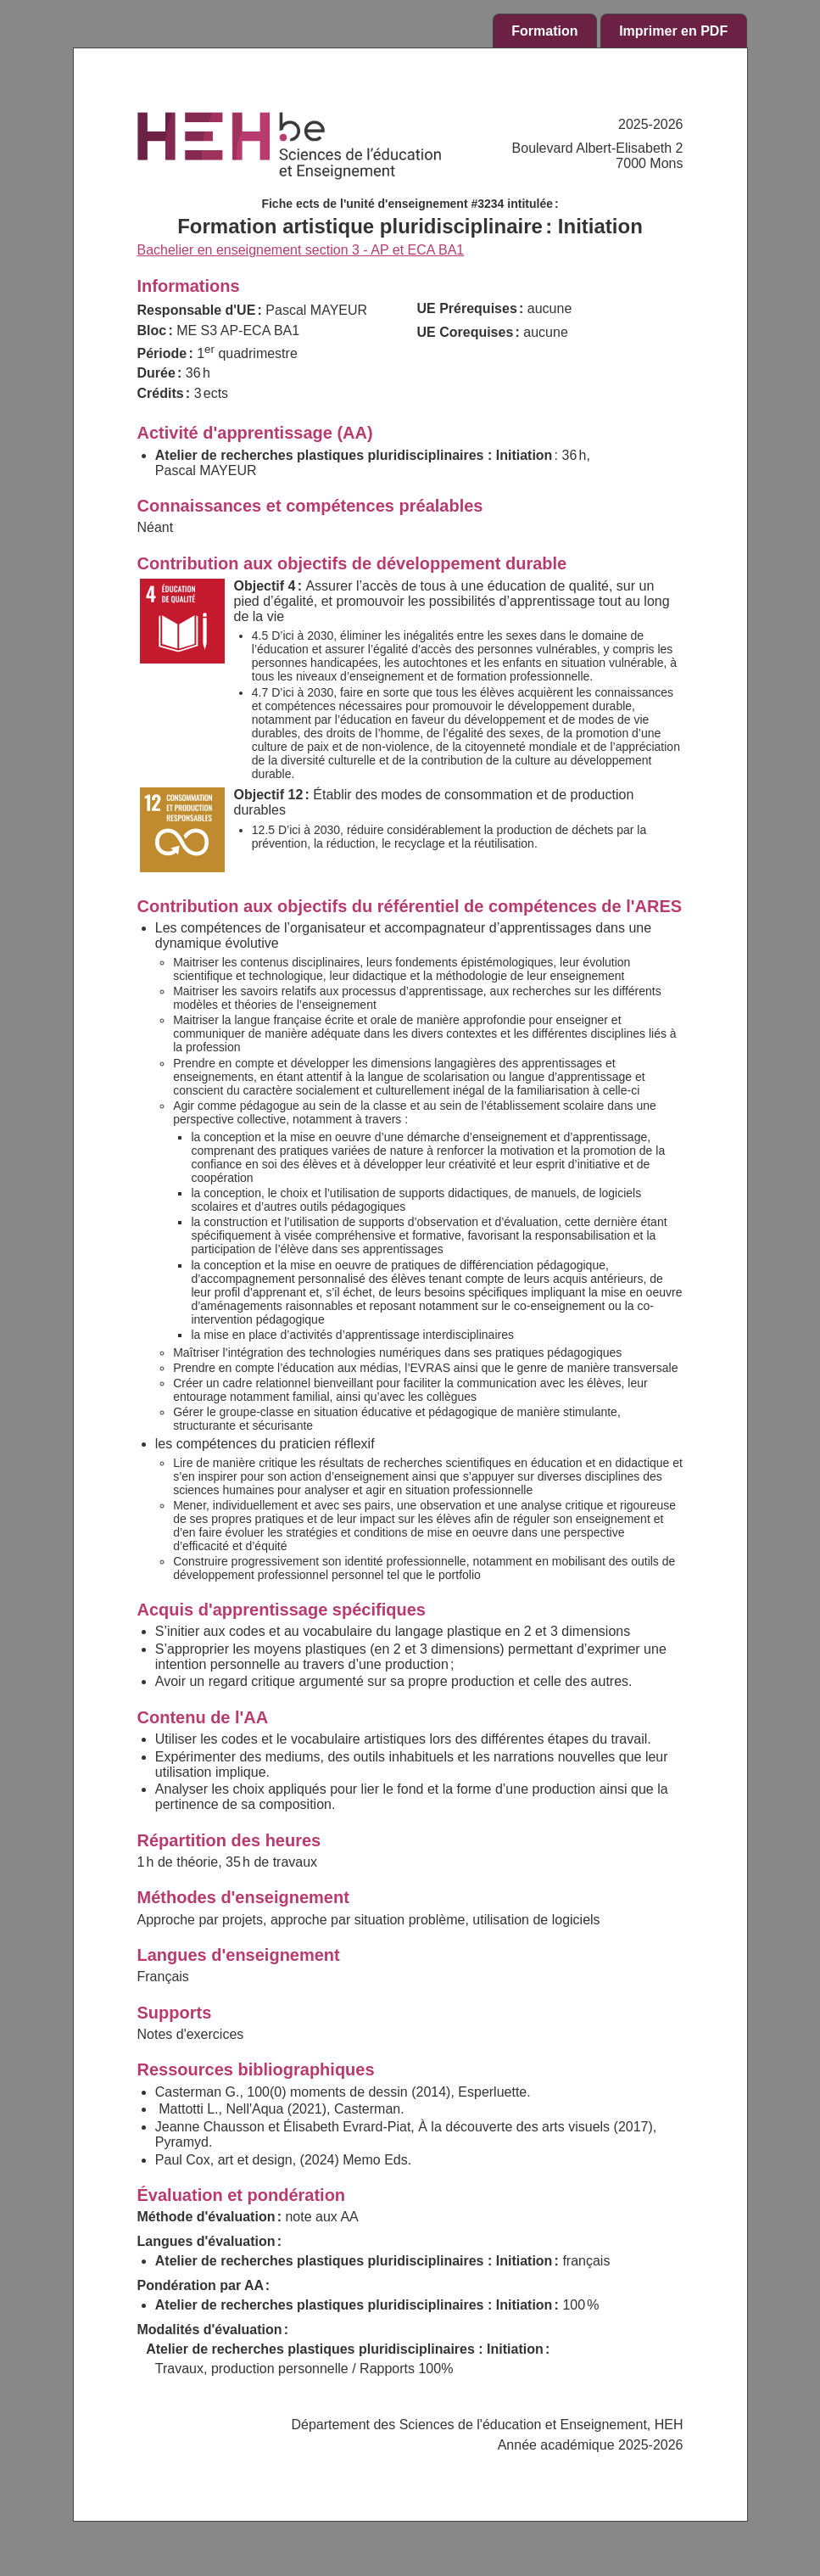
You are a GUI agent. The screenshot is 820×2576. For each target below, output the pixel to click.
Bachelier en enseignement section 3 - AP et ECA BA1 (301, 250)
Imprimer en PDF (673, 31)
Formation (544, 31)
